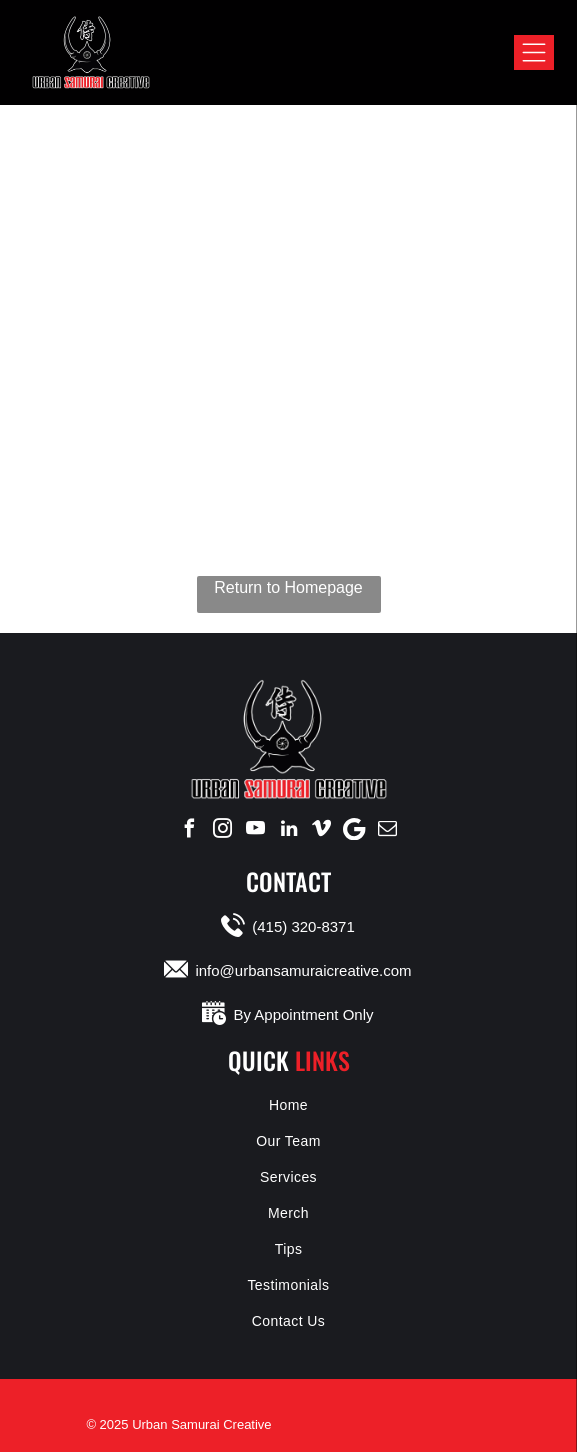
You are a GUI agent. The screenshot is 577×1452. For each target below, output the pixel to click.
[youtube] (256, 829)
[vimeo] (322, 829)
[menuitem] (288, 1105)
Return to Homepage (288, 587)
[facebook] (190, 829)
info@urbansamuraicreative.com (303, 970)
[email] (388, 829)
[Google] (355, 829)
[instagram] (223, 829)
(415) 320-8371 (303, 926)
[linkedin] (289, 829)
